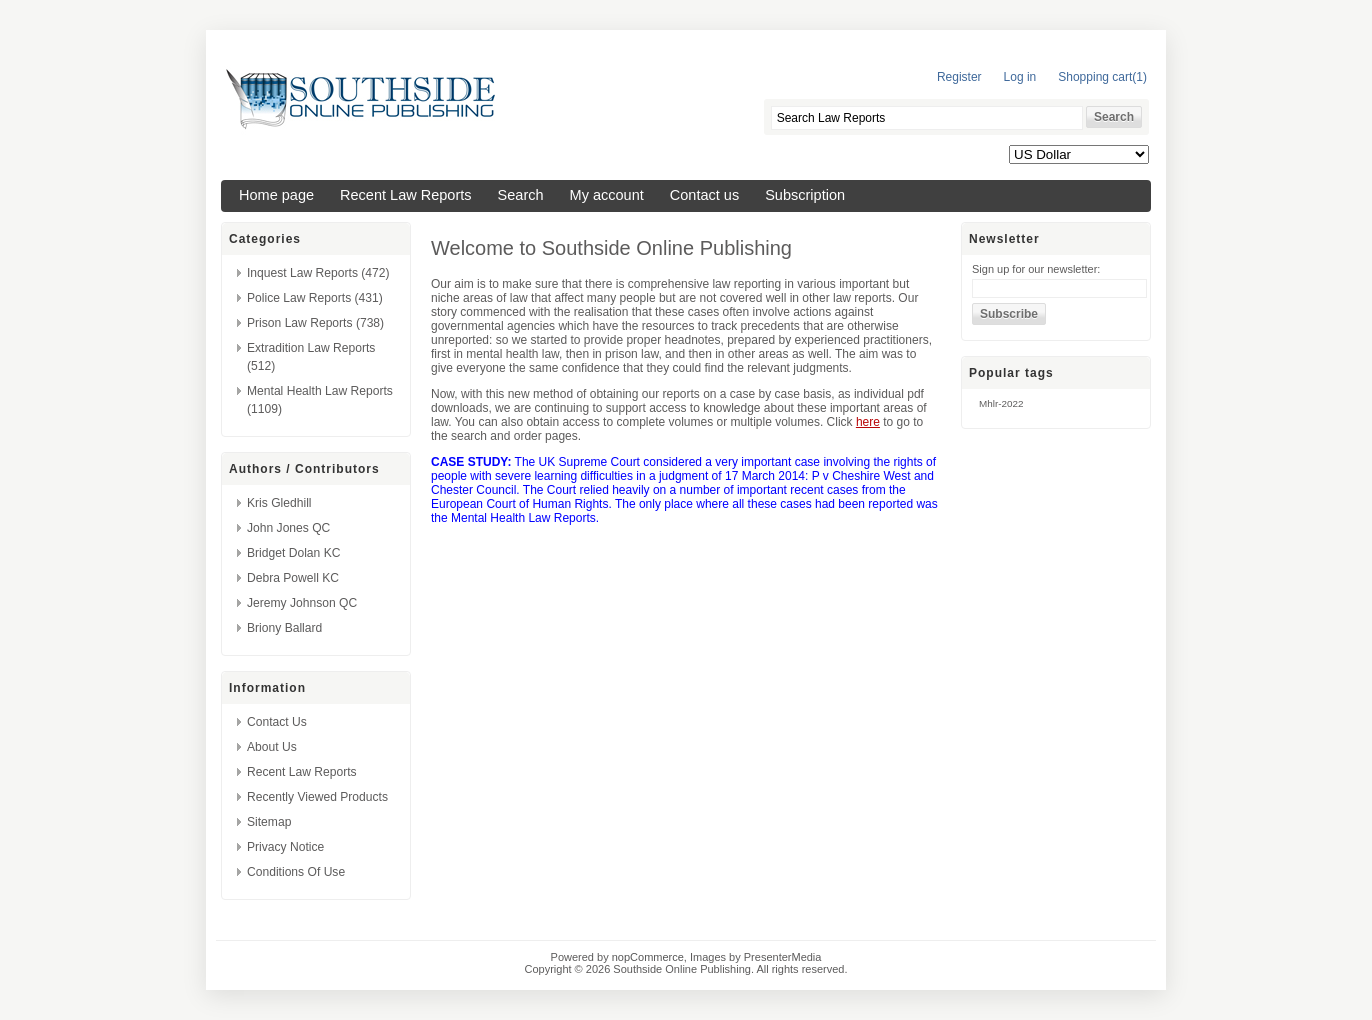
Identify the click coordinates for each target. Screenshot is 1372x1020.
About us (272, 747)
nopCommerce (648, 957)
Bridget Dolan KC (293, 553)
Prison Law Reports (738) (315, 323)
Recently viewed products (317, 797)
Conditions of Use (296, 872)
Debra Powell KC (293, 578)
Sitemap (269, 822)
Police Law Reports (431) (315, 298)
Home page (276, 195)
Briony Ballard (284, 628)
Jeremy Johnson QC (302, 603)
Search (521, 195)
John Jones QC (288, 528)
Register (959, 77)
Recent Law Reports (406, 195)
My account (607, 195)
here (868, 422)
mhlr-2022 (1001, 403)
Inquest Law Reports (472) (318, 273)
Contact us (704, 195)
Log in (1020, 77)
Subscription (805, 195)
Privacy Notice (285, 847)
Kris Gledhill (279, 503)
